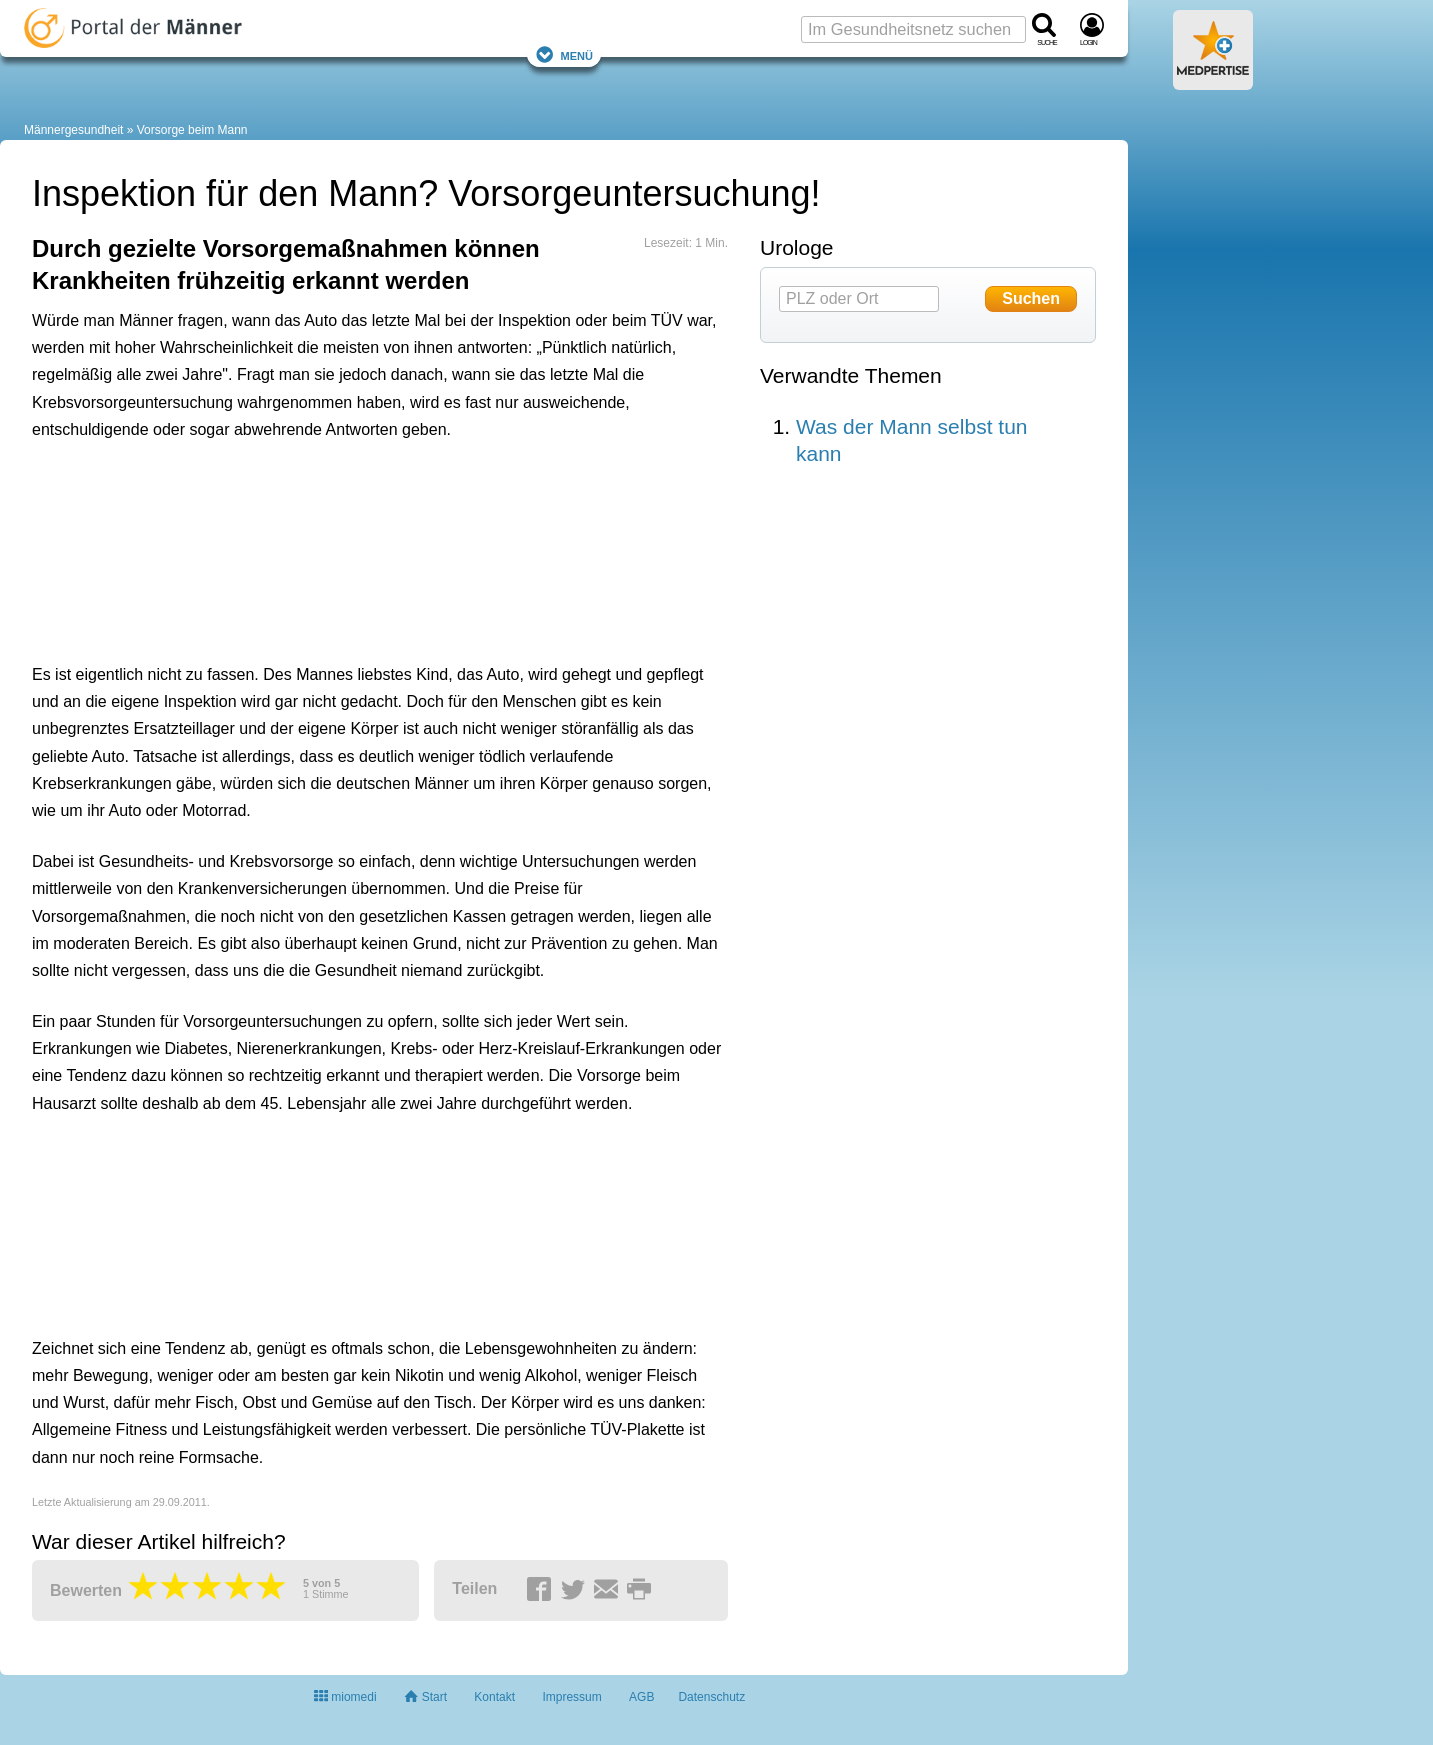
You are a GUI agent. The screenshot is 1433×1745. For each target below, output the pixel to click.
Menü (564, 54)
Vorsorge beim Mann (192, 130)
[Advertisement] (342, 547)
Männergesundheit (73, 130)
